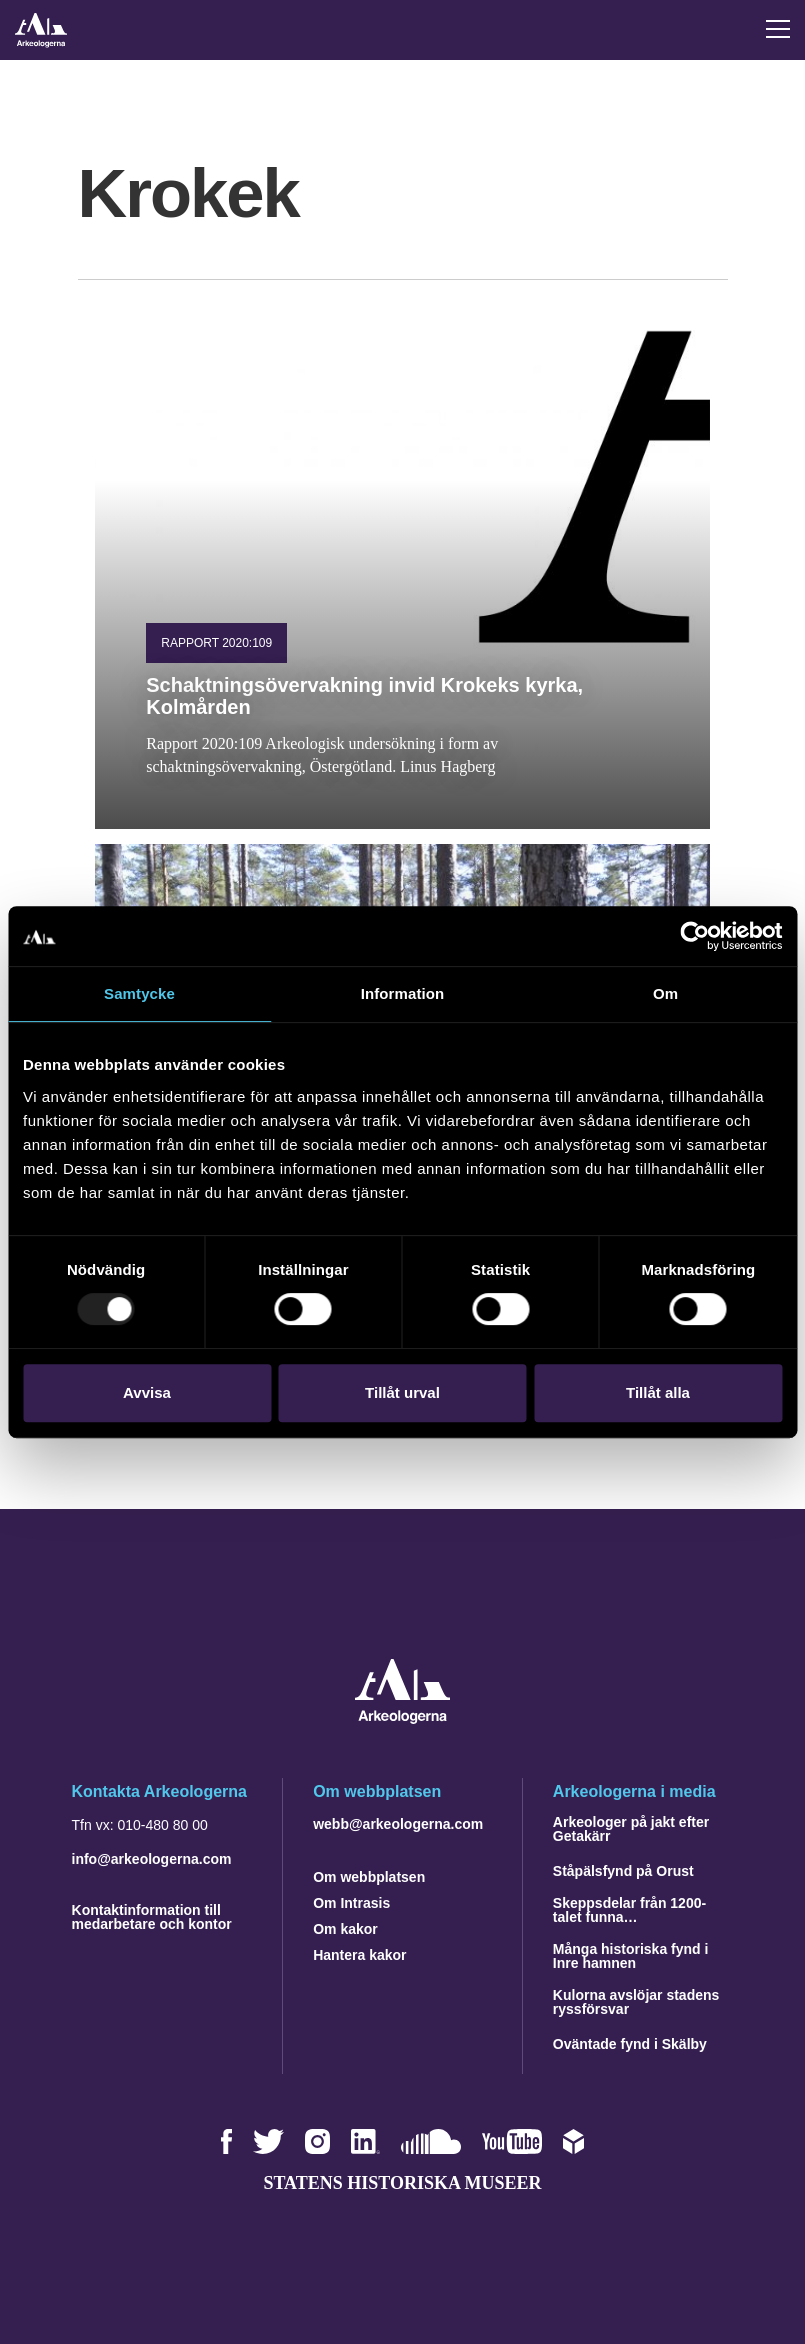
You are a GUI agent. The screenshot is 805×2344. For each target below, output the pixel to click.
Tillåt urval (402, 1392)
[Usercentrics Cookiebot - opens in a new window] (694, 936)
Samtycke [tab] (139, 993)
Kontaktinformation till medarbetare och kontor (152, 1917)
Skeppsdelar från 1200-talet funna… (629, 1910)
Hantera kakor (359, 1955)
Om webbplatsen (369, 1877)
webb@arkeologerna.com (398, 1824)
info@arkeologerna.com (152, 1859)
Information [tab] (403, 993)
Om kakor (345, 1929)
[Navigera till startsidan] (402, 1718)
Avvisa (147, 1392)
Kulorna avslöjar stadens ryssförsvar (636, 2002)
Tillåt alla (658, 1392)
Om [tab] (665, 993)
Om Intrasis (351, 1903)
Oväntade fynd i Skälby (630, 2044)
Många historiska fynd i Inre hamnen (631, 1956)
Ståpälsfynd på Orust (623, 1871)
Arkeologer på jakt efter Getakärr (631, 1829)
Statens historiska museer (402, 2183)
